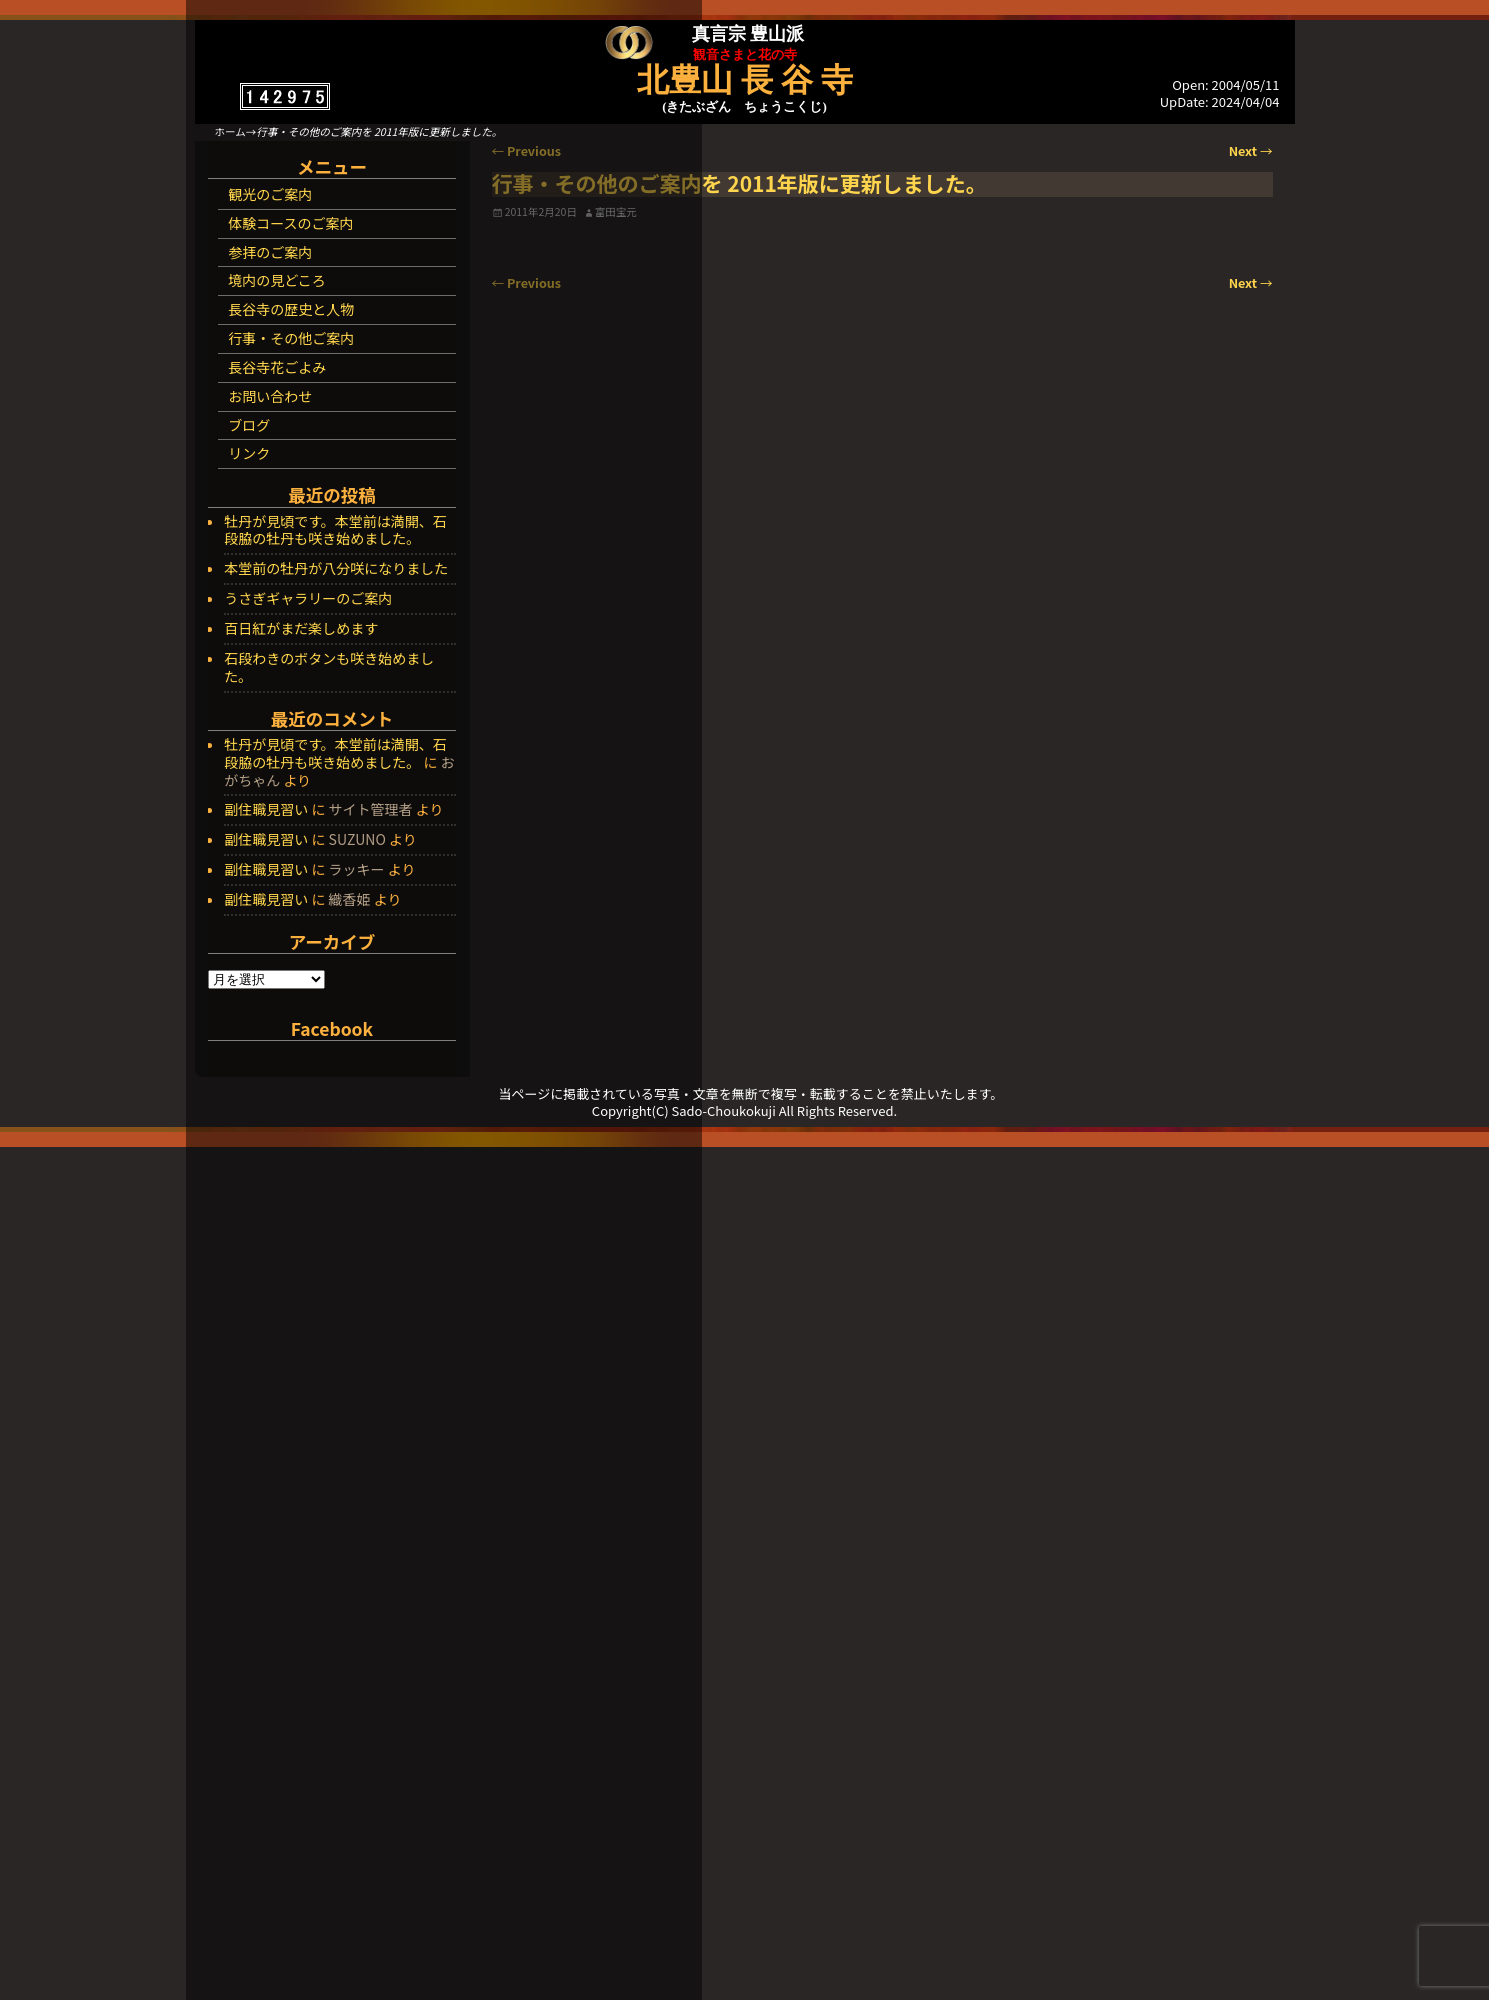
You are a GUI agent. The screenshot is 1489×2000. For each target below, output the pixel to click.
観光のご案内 (270, 194)
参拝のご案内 (270, 252)
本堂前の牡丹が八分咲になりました (336, 569)
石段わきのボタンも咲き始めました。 (329, 668)
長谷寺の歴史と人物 (291, 309)
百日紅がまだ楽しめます (301, 629)
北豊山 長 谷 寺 (745, 80)
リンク (249, 453)
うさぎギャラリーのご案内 (308, 599)
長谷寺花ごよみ (277, 367)
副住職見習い (266, 809)
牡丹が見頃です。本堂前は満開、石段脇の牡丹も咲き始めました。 (335, 531)
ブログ (249, 425)
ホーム (230, 131)
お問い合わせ (270, 396)
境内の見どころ (277, 280)
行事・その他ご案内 (291, 338)
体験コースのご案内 (290, 223)
